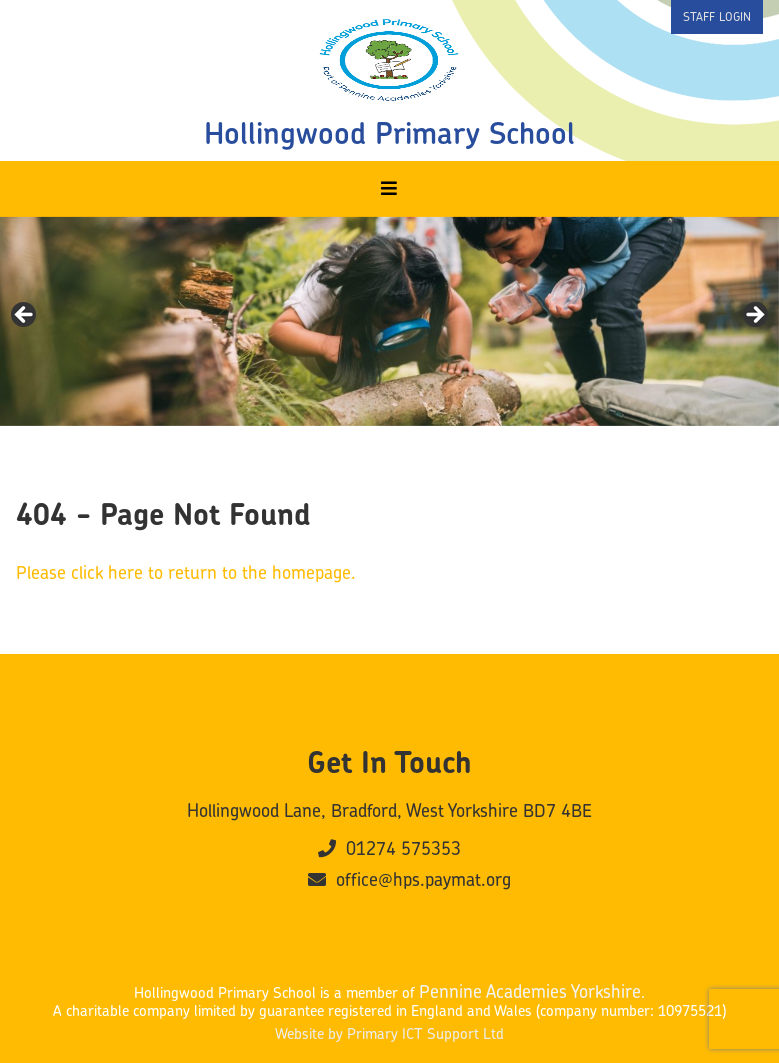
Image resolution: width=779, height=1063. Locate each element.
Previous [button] (25, 316)
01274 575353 (389, 849)
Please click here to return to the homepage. (186, 572)
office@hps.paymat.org (409, 880)
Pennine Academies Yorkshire (530, 991)
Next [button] (754, 316)
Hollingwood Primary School (389, 133)
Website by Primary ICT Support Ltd (389, 1034)
